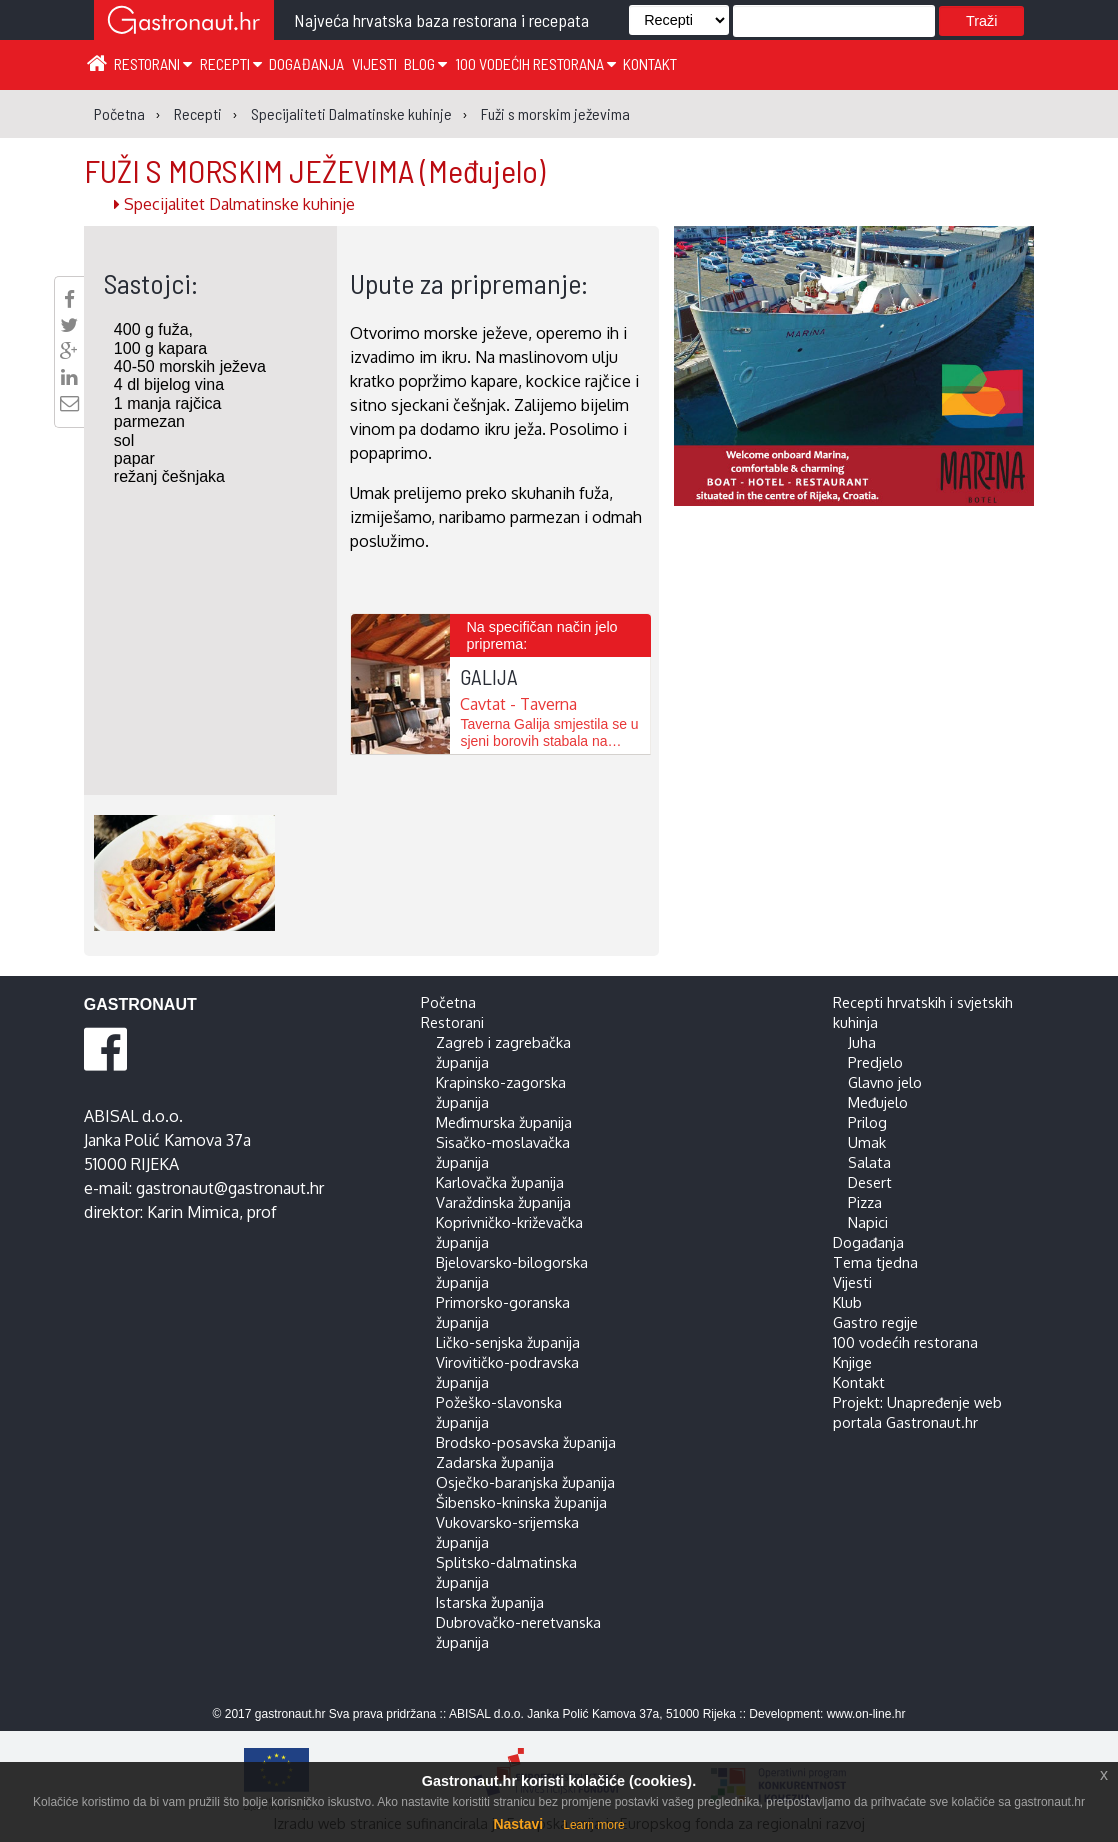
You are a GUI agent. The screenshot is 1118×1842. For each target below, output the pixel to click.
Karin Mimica (193, 1212)
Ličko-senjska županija (508, 1342)
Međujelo (878, 1102)
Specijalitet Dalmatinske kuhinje (234, 204)
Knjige (852, 1362)
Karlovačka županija (500, 1182)
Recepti (231, 63)
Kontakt (650, 63)
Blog (425, 63)
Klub (847, 1302)
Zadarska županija (495, 1462)
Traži (981, 21)
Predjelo (875, 1062)
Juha (862, 1042)
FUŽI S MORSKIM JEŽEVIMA (314, 170)
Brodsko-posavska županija (526, 1442)
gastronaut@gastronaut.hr (230, 1188)
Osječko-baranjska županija (525, 1482)
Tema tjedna (875, 1262)
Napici (868, 1222)
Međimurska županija (504, 1122)
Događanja (306, 63)
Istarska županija (490, 1602)
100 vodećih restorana (535, 63)
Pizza (865, 1202)
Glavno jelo (885, 1082)
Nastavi (518, 1824)
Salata (869, 1162)
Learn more (593, 1825)
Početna (448, 1002)
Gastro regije (875, 1322)
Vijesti (374, 63)
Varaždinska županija (503, 1202)
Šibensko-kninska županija (521, 1502)
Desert (870, 1182)
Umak (867, 1142)
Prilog (867, 1122)
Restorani (153, 63)
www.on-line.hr (866, 1714)
